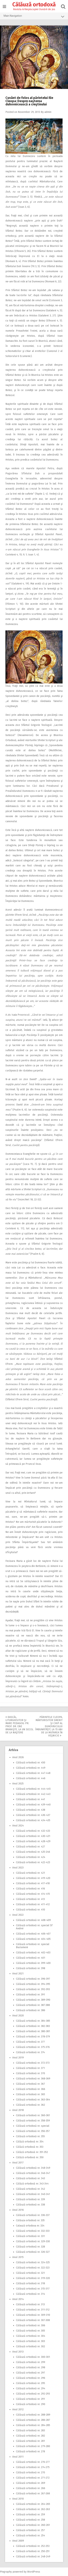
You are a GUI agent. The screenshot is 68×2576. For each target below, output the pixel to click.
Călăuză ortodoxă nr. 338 (30, 2204)
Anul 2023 (18, 1867)
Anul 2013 (18, 2351)
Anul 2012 (18, 2409)
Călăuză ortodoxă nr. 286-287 (33, 2420)
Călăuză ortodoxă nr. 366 (30, 2089)
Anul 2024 (18, 1825)
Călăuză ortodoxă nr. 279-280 (33, 2446)
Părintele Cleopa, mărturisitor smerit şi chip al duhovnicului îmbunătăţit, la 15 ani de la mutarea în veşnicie (49, 1726)
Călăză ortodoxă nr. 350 (30, 2157)
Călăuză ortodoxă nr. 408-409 (33, 1920)
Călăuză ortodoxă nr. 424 (30, 1857)
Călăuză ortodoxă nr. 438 (30, 1809)
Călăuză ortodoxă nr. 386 (30, 2010)
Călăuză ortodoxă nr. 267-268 (33, 2493)
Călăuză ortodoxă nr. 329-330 (33, 2241)
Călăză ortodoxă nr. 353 (29, 2146)
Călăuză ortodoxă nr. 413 (30, 1899)
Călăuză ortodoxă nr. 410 (30, 1909)
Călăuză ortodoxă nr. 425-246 (33, 1851)
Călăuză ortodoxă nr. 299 (30, 2362)
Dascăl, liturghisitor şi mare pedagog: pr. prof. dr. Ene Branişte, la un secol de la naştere (19, 1725)
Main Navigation (34, 16)
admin (47, 112)
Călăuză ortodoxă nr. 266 (30, 2488)
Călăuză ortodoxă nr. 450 (30, 1762)
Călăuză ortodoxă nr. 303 (30, 2341)
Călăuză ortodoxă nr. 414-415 (33, 1893)
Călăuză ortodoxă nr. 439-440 (33, 1804)
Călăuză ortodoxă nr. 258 (30, 2519)
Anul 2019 (18, 2057)
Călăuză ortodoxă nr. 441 (30, 1799)
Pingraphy (6, 2571)
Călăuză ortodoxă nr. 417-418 (33, 1883)
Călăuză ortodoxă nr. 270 (30, 2472)
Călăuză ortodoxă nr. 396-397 (33, 1978)
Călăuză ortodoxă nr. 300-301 (33, 2356)
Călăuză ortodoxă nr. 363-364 (33, 2099)
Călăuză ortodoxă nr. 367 (30, 2083)
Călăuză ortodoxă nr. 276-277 (33, 2462)
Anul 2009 (18, 2540)
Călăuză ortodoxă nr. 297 (30, 2372)
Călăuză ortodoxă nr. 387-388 (33, 2005)
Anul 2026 (18, 1757)
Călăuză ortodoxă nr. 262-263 (33, 2509)
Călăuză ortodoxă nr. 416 (30, 1888)
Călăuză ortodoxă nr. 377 (30, 2041)
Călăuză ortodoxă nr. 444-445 (33, 1788)
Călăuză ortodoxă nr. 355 (30, 2136)
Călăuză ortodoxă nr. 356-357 (33, 2131)
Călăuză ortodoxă (34, 4)
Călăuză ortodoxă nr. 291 (30, 2399)
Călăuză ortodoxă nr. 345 (30, 2178)
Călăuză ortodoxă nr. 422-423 (33, 1862)
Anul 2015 (18, 2257)
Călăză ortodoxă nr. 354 (30, 2141)
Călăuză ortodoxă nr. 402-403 (33, 1952)
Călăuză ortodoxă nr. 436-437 (33, 1815)
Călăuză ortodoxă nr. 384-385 (33, 2020)
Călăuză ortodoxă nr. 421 (30, 1872)
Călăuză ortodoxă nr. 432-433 (33, 1830)
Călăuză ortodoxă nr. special (32, 2125)
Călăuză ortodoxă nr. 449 (30, 1767)
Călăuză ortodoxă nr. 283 (30, 2430)
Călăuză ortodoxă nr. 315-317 (33, 2288)
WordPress (33, 2571)
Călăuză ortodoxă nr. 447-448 (33, 1773)
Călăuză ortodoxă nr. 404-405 (33, 1939)
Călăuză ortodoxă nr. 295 (30, 2383)
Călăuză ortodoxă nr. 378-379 (33, 2036)
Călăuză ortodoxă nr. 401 (30, 1957)
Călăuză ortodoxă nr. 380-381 (33, 2031)
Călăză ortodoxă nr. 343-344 (32, 2183)
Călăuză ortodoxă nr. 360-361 (33, 2115)
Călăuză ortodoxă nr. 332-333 (33, 2230)
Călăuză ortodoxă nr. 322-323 (33, 2267)
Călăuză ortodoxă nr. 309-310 (33, 2314)
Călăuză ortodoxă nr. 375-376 (33, 2047)
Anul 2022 (18, 1914)
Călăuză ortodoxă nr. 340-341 (33, 2194)
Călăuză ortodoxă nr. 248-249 (33, 2556)
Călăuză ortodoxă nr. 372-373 (33, 2062)
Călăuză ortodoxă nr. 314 (30, 2293)
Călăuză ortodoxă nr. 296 (30, 2378)
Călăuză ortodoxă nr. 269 (30, 2483)
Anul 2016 (18, 2209)
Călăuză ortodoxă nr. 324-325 (33, 2262)
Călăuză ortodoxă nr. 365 (30, 2094)
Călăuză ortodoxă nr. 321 (30, 2272)
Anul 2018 (18, 2110)
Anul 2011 (18, 2456)
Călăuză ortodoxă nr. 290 (30, 2404)
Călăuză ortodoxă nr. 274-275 (33, 2467)
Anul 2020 (18, 2015)
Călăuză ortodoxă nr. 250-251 (33, 2551)
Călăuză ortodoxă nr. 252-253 (33, 2546)
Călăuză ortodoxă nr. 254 (30, 2535)
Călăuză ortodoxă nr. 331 (30, 2236)
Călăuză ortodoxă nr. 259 (30, 2514)
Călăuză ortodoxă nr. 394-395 (33, 1984)
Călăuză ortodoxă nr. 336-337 (33, 2215)
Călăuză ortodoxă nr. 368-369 (33, 2078)
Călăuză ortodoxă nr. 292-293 (33, 2393)
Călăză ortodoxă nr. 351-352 (32, 2152)
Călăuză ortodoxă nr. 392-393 (33, 1989)
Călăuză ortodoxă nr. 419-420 (33, 1878)
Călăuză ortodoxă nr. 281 (30, 2441)
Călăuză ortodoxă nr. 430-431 (33, 1836)
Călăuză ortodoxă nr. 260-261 (33, 2525)
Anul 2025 (18, 1783)
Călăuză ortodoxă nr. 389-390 (33, 1999)
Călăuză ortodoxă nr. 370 (30, 2073)
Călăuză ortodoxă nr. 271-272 (33, 2477)
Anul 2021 (18, 1973)
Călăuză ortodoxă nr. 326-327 (33, 2251)
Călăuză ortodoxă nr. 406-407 (33, 1933)
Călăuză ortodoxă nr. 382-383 (33, 2026)
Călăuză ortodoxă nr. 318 (30, 2283)
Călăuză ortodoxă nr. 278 (30, 2451)
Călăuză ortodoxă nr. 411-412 (33, 1904)
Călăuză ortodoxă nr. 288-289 (33, 2414)
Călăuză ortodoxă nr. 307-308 (33, 2320)
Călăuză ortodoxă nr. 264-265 (33, 2504)
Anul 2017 (18, 2162)
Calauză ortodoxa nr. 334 (30, 2225)
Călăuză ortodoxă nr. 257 (30, 2530)
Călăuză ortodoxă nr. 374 (30, 2052)
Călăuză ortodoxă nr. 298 (30, 2367)
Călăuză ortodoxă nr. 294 (30, 2388)
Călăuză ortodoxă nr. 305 (30, 2330)
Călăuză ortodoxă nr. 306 (30, 2325)
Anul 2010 (18, 2498)
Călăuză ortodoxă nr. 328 (30, 2246)
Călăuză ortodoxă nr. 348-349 (33, 2167)
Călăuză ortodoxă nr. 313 (30, 2304)
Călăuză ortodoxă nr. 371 (30, 2068)
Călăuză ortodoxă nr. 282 (30, 2435)
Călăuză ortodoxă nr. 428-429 (33, 1841)
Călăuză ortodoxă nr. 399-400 (33, 1963)
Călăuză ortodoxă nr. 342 (30, 2188)
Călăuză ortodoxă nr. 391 (30, 1994)
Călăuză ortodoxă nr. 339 (30, 2199)
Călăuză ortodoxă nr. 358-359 (33, 2120)
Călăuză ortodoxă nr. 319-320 (33, 2278)
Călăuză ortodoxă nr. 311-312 (33, 2309)
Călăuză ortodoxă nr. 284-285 (33, 2425)
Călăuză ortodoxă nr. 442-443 (33, 1794)
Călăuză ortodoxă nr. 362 (30, 2104)
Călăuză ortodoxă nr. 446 (30, 1778)
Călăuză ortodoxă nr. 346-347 (33, 2173)
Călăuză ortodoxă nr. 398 (30, 1968)
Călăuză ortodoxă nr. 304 (30, 2335)
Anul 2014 (18, 2299)
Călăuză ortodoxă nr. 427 (30, 1846)
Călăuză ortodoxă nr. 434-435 (33, 1820)
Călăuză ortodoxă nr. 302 (30, 2346)
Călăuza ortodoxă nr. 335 (30, 2220)
